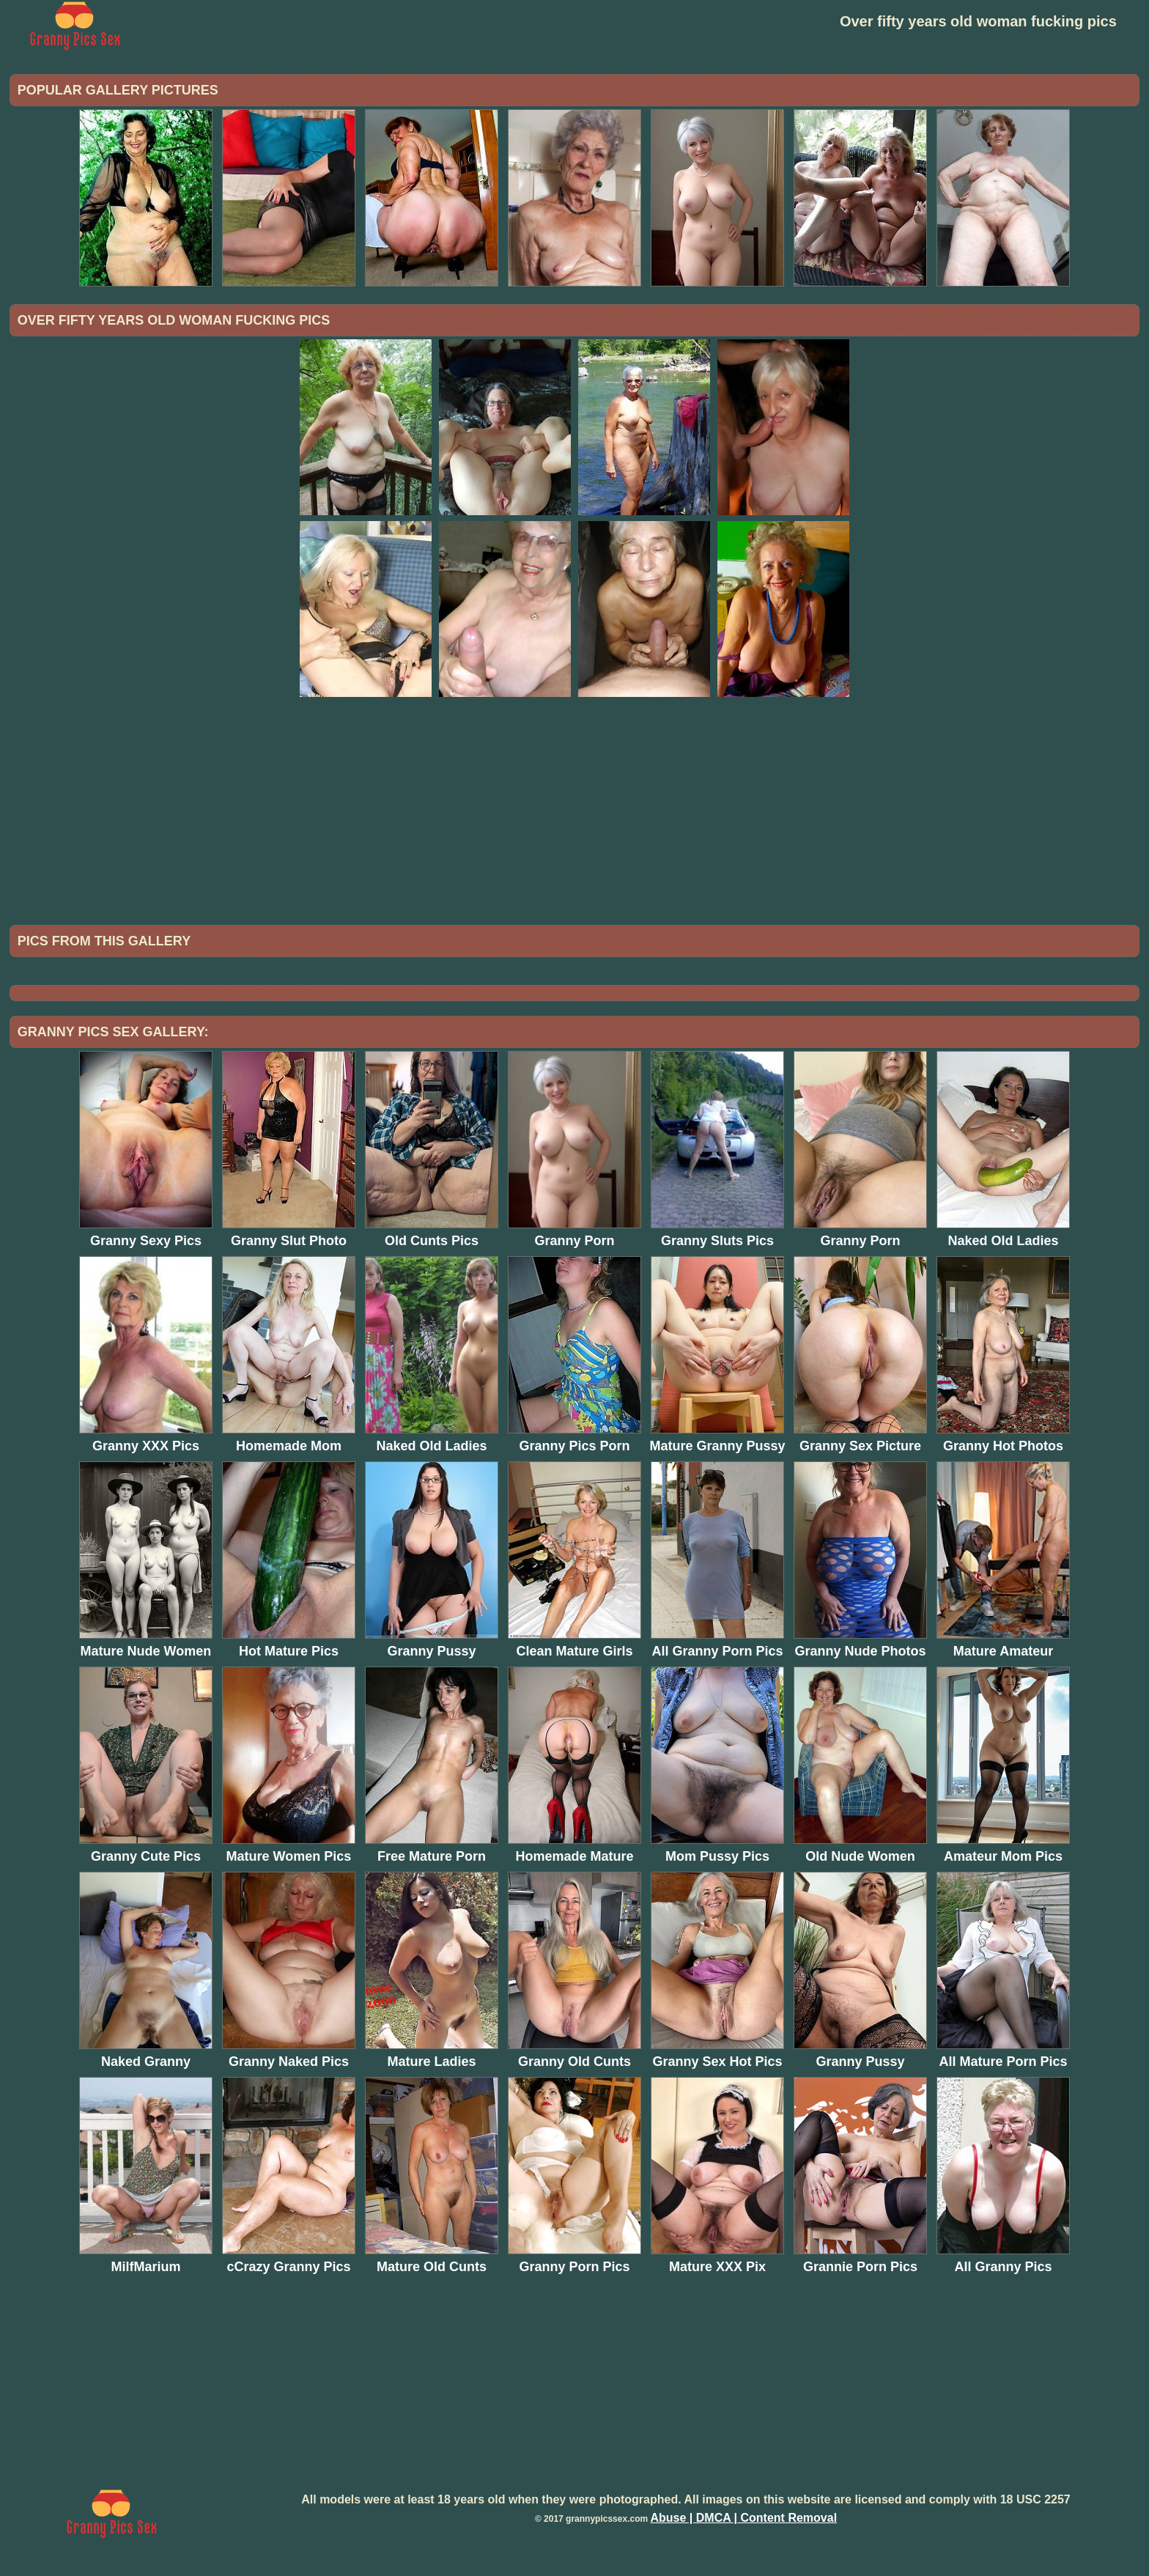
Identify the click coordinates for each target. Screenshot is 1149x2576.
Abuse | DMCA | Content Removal (743, 2518)
